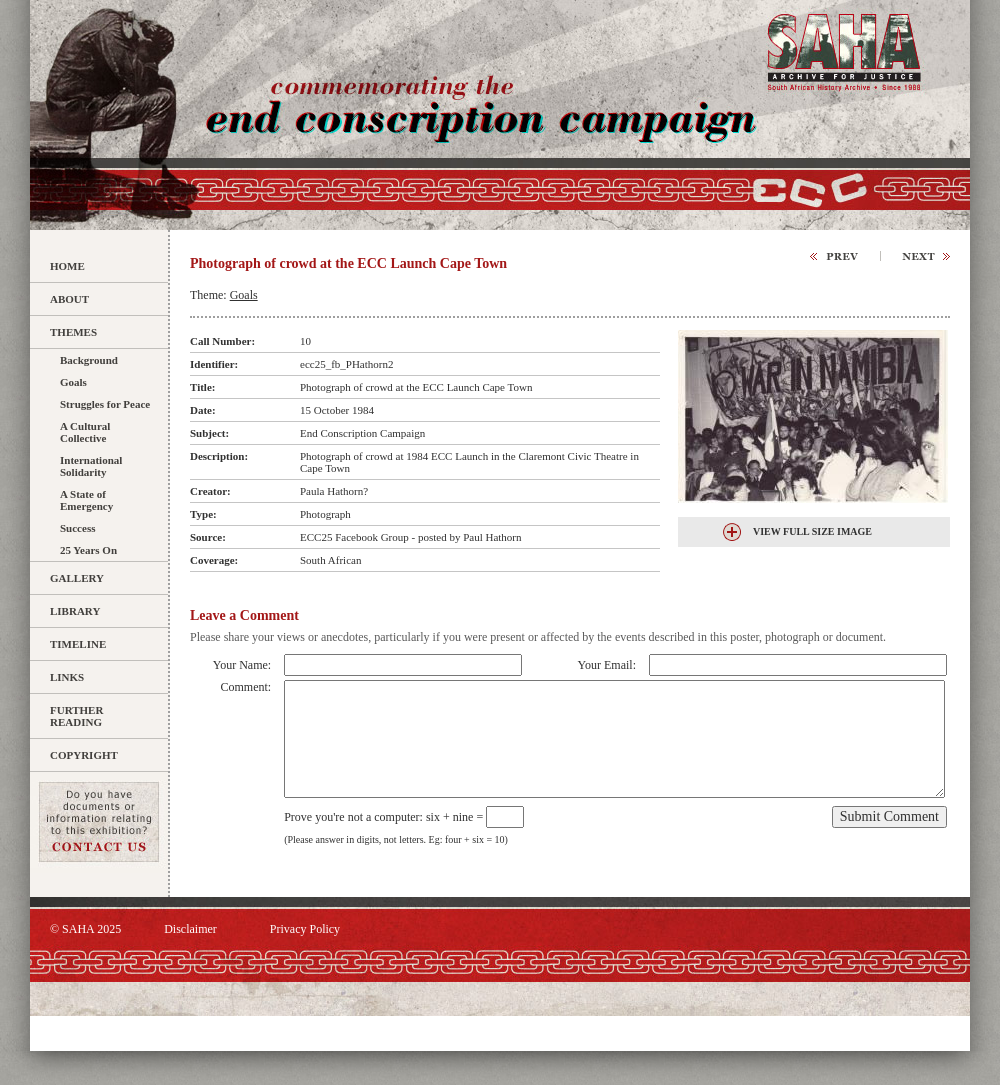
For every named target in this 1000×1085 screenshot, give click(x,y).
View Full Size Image (812, 531)
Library (75, 611)
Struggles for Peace (105, 404)
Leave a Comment (244, 615)
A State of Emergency (86, 500)
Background (89, 360)
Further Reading (76, 716)
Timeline (78, 644)
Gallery (77, 578)
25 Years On (88, 550)
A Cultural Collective (85, 432)
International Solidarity (91, 466)
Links (67, 677)
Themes (73, 332)
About (69, 299)
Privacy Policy (305, 929)
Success (77, 528)
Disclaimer (190, 929)
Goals (73, 382)
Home (67, 266)
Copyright (84, 755)
